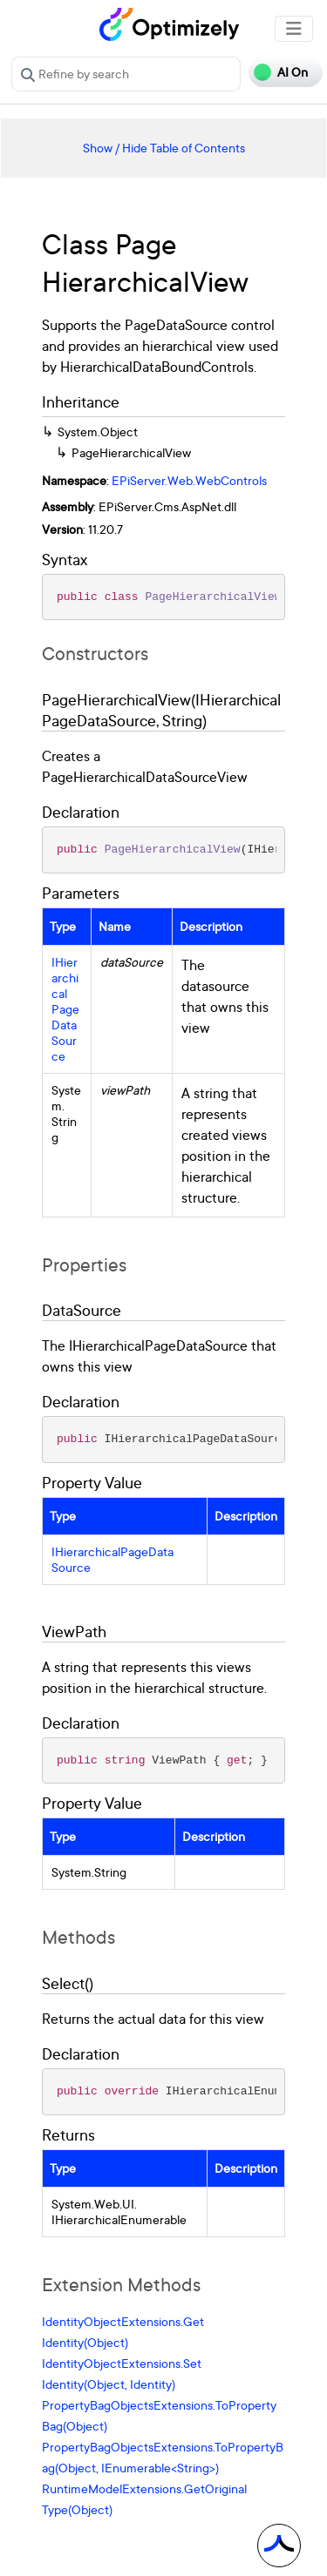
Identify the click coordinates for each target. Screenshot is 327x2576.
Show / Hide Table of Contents (164, 147)
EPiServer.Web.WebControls (189, 480)
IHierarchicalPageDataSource (65, 1009)
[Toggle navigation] (294, 29)
